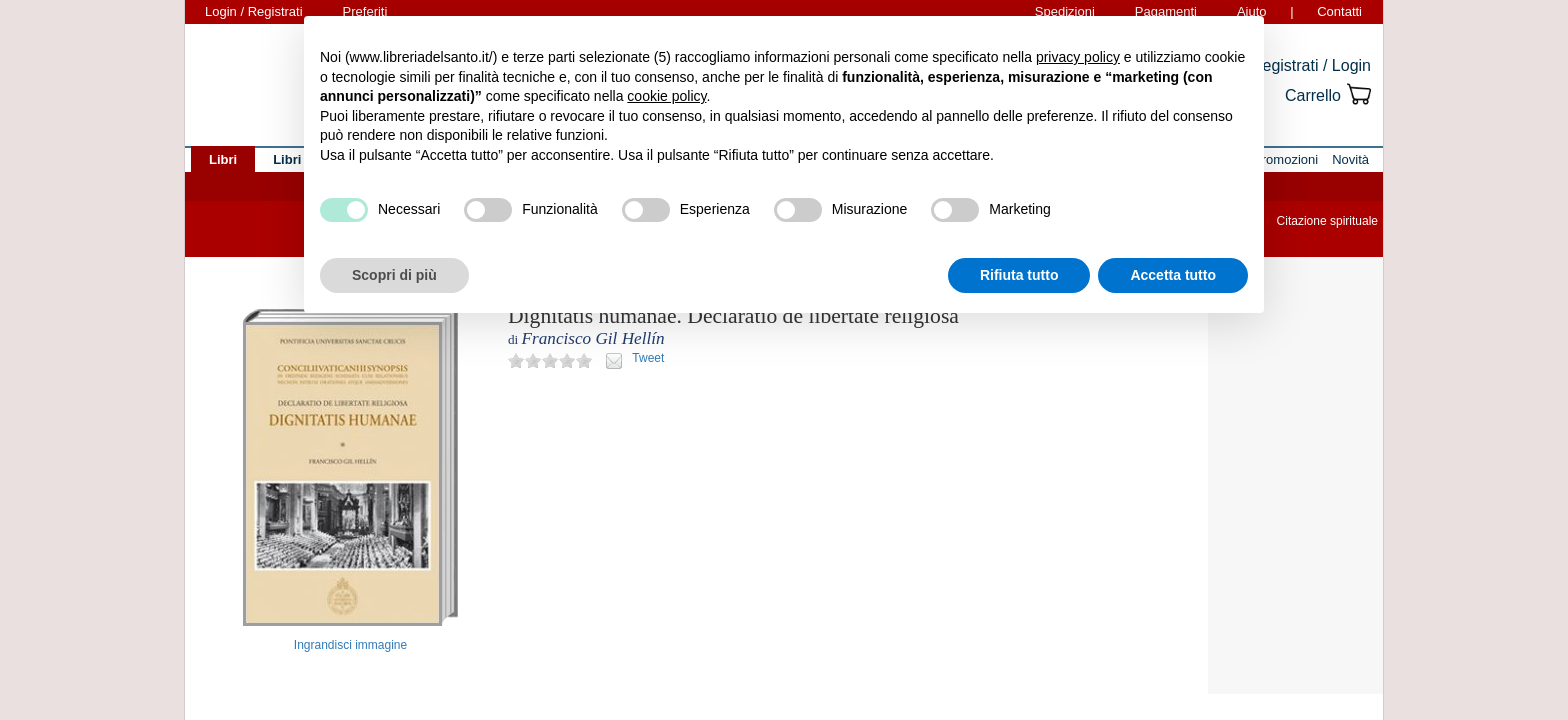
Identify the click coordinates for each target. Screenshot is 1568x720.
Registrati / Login (1311, 65)
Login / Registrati (254, 11)
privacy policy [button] (1078, 57)
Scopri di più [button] (394, 275)
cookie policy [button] (666, 96)
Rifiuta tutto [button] (1019, 275)
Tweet (648, 358)
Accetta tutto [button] (1173, 275)
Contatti (1339, 11)
